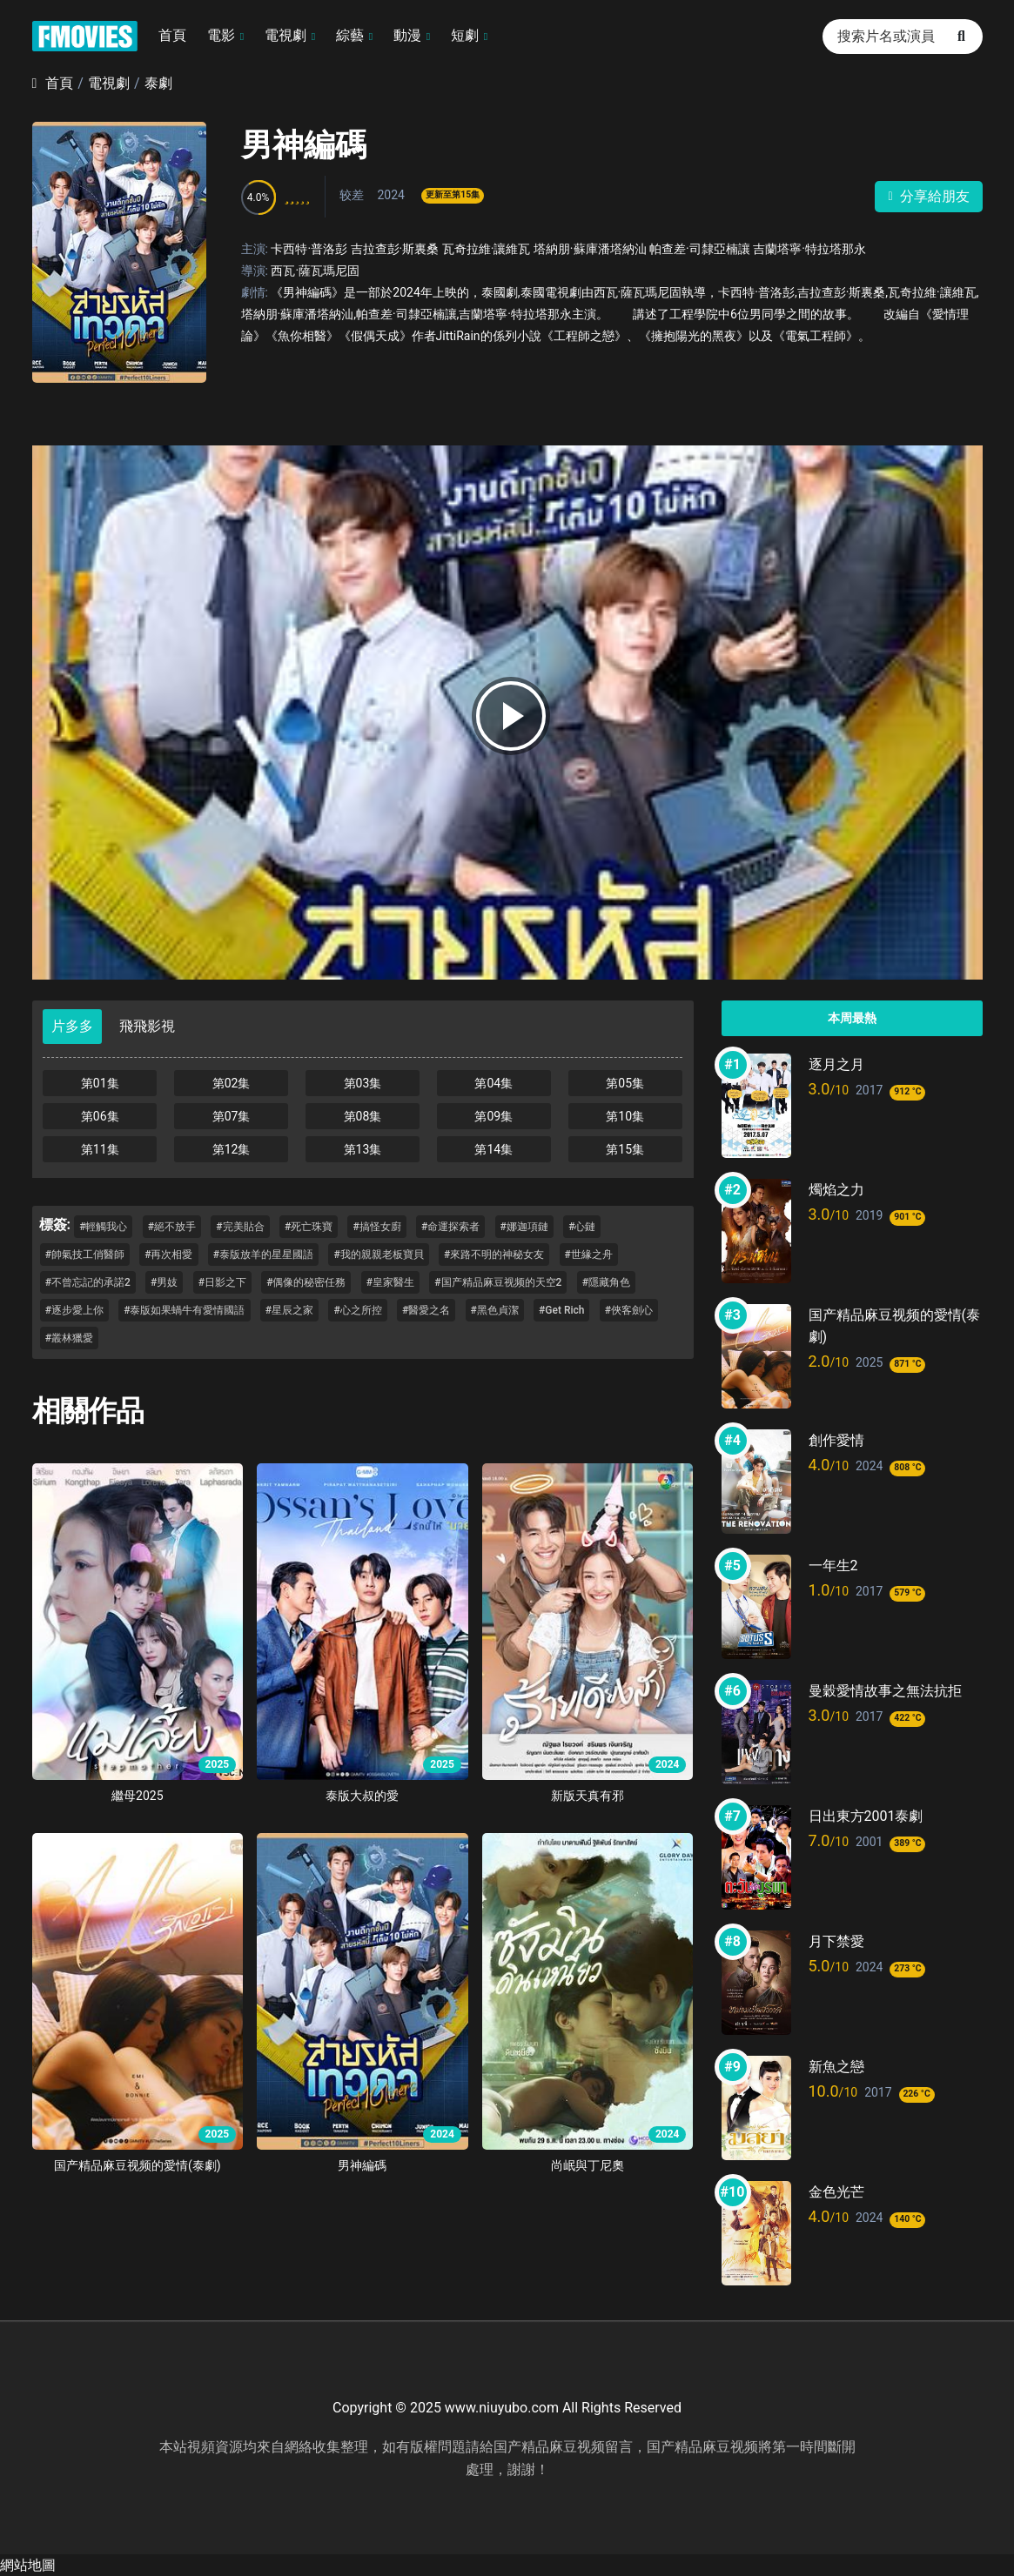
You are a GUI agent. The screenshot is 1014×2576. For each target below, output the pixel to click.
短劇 (465, 35)
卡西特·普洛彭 (309, 249)
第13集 (363, 1149)
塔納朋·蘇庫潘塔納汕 (590, 249)
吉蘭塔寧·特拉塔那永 (809, 249)
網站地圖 (28, 2565)
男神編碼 (303, 145)
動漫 (407, 35)
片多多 (72, 1026)
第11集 (100, 1149)
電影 (221, 35)
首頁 (172, 35)
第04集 (493, 1083)
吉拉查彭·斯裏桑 (395, 249)
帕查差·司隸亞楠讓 (699, 249)
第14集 (493, 1149)
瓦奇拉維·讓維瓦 (486, 249)
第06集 (100, 1116)
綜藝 (350, 35)
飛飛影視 (147, 1026)
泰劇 (158, 83)
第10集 (625, 1116)
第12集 (231, 1149)
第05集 (625, 1083)
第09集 (493, 1116)
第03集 (363, 1083)
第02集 (231, 1083)
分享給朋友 (928, 196)
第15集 (625, 1149)
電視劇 (285, 35)
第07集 (231, 1116)
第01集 (100, 1083)
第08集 (363, 1116)
